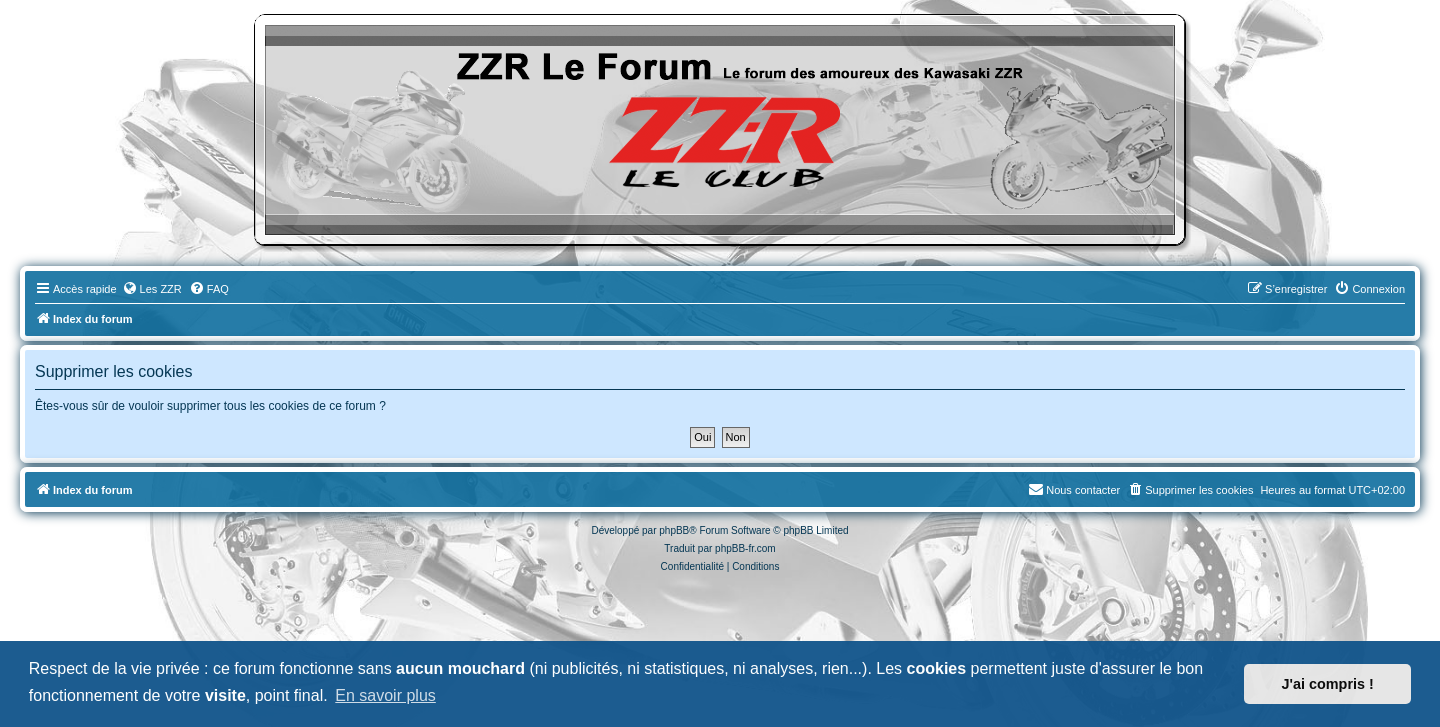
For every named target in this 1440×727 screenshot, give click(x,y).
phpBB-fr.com (745, 548)
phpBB (674, 530)
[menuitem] (152, 289)
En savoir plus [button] (385, 695)
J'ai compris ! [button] (1328, 684)
